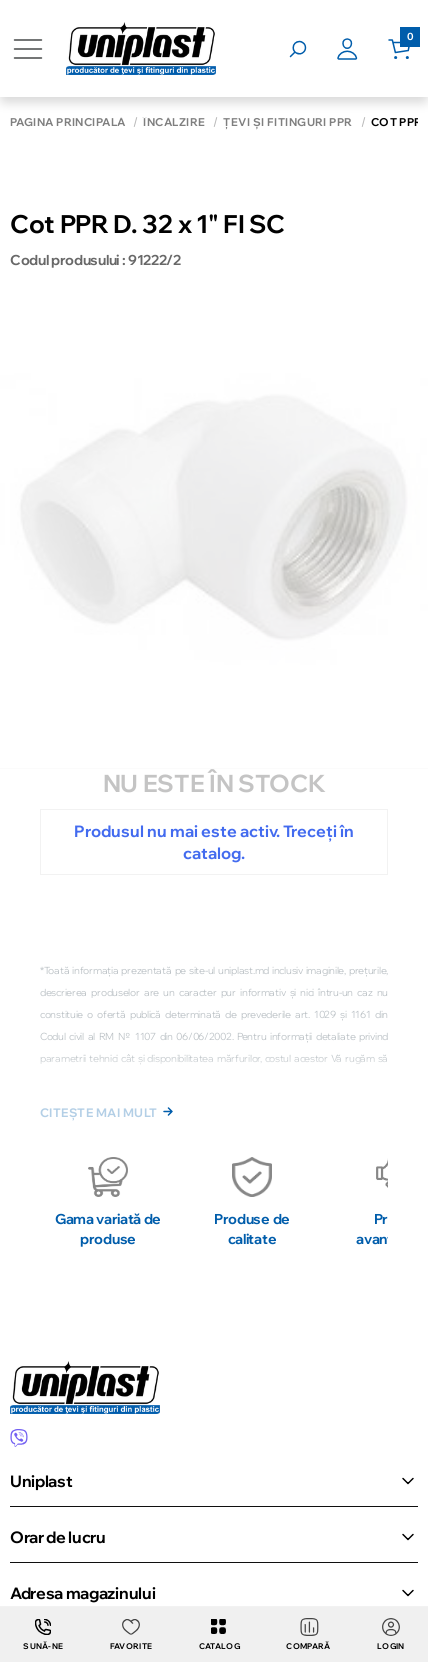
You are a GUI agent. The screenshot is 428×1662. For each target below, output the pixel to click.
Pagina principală (67, 122)
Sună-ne (43, 1634)
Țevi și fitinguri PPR (287, 122)
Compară (308, 1634)
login (391, 1634)
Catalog (219, 1634)
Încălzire (174, 122)
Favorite (131, 1634)
